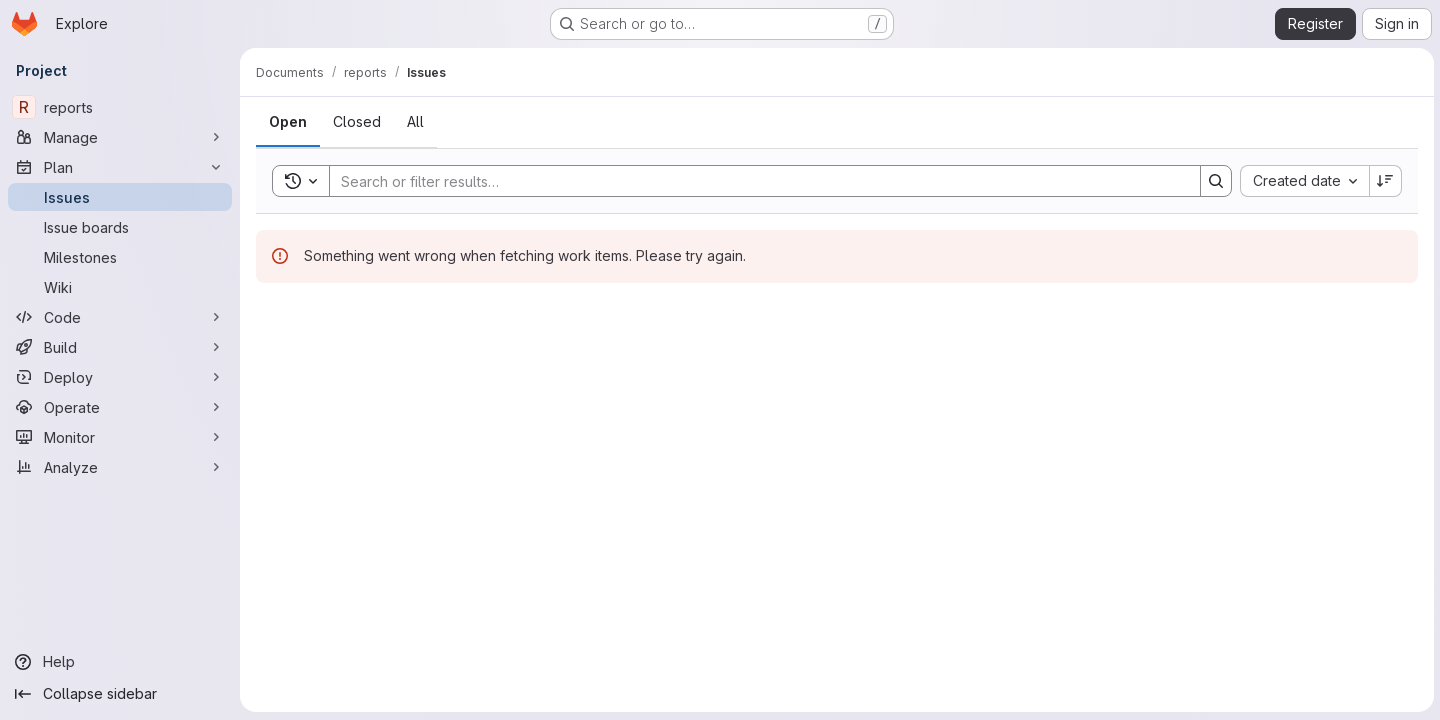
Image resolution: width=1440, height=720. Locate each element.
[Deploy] (120, 377)
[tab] (288, 122)
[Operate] (120, 407)
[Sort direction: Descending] (1384, 181)
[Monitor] (120, 437)
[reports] (120, 107)
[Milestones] (120, 257)
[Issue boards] (120, 227)
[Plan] (120, 167)
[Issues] (120, 197)
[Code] (120, 317)
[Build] (120, 347)
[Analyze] (120, 467)
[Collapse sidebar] (120, 694)
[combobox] (1302, 181)
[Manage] (120, 137)
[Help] (120, 662)
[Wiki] (120, 287)
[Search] (754, 181)
